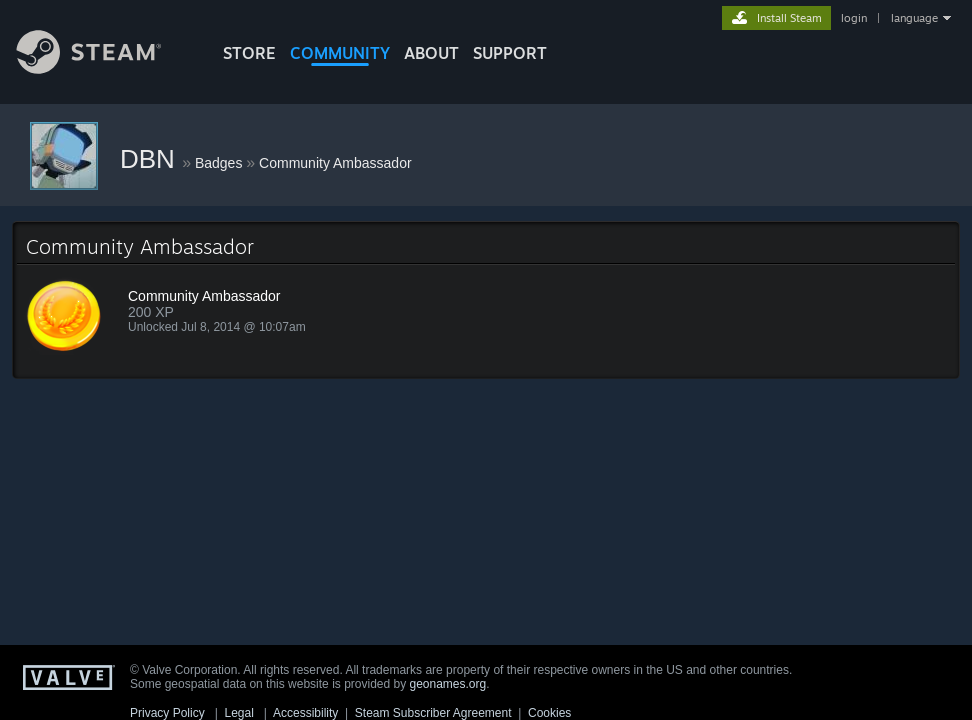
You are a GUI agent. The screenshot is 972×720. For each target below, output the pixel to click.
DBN (151, 159)
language (914, 18)
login (854, 18)
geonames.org (448, 684)
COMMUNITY (340, 53)
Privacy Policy (167, 713)
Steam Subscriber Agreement (433, 713)
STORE (249, 53)
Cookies (549, 713)
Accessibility (305, 713)
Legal (238, 713)
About (431, 53)
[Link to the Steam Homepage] (104, 68)
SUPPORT (510, 53)
